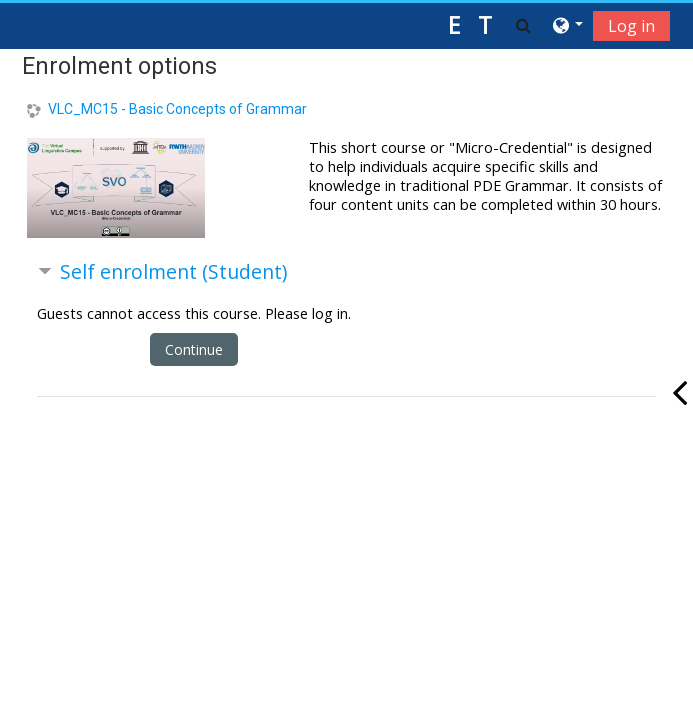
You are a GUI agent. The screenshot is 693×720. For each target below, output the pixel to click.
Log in (631, 26)
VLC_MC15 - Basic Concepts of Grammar (177, 109)
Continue (194, 349)
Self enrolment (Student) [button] (173, 271)
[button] (523, 25)
